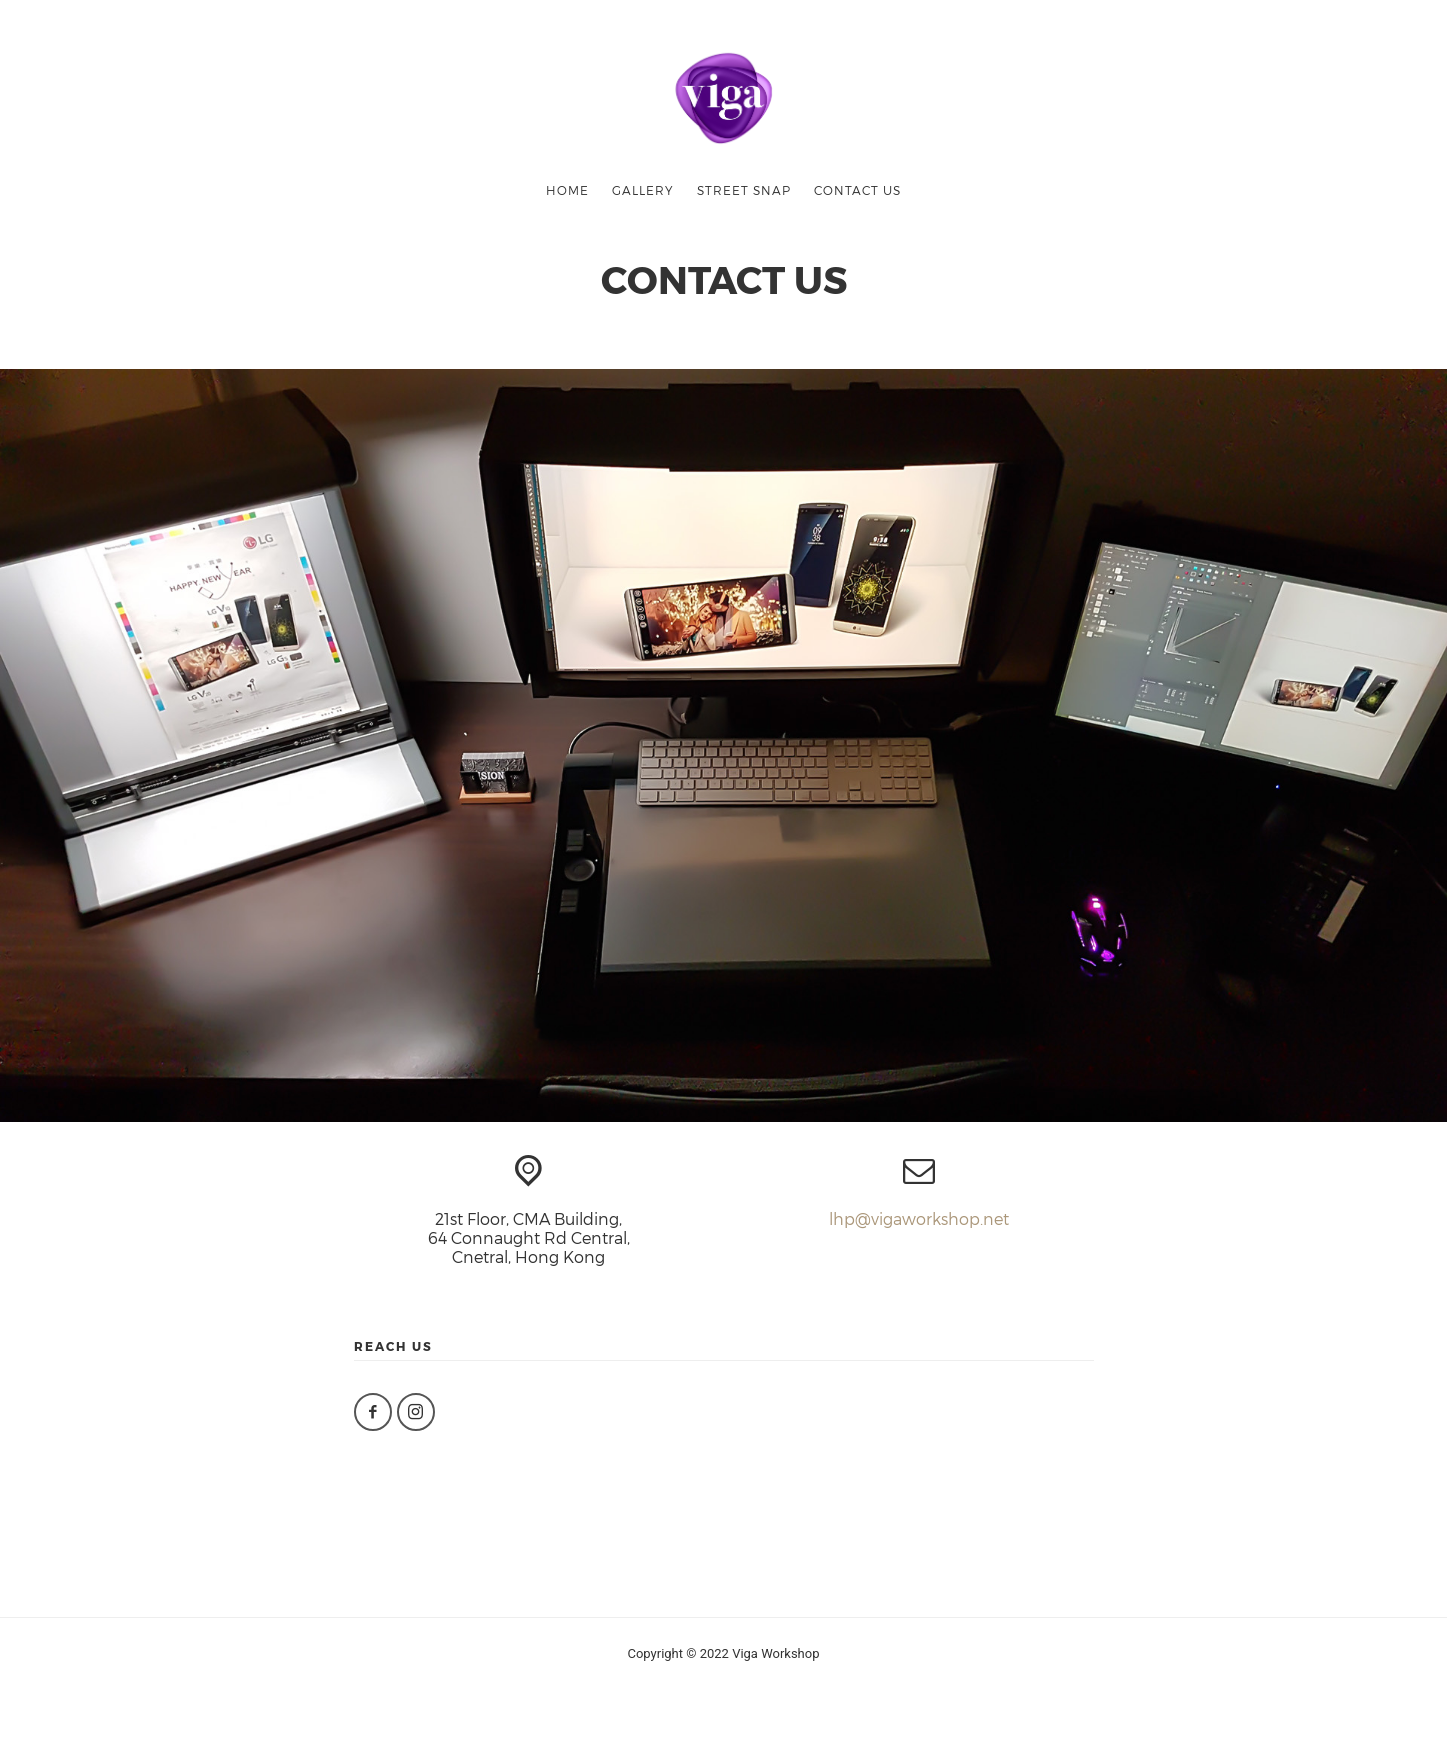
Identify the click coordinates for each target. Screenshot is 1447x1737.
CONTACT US (857, 190)
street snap (744, 190)
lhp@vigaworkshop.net (919, 1218)
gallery (643, 190)
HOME (567, 190)
